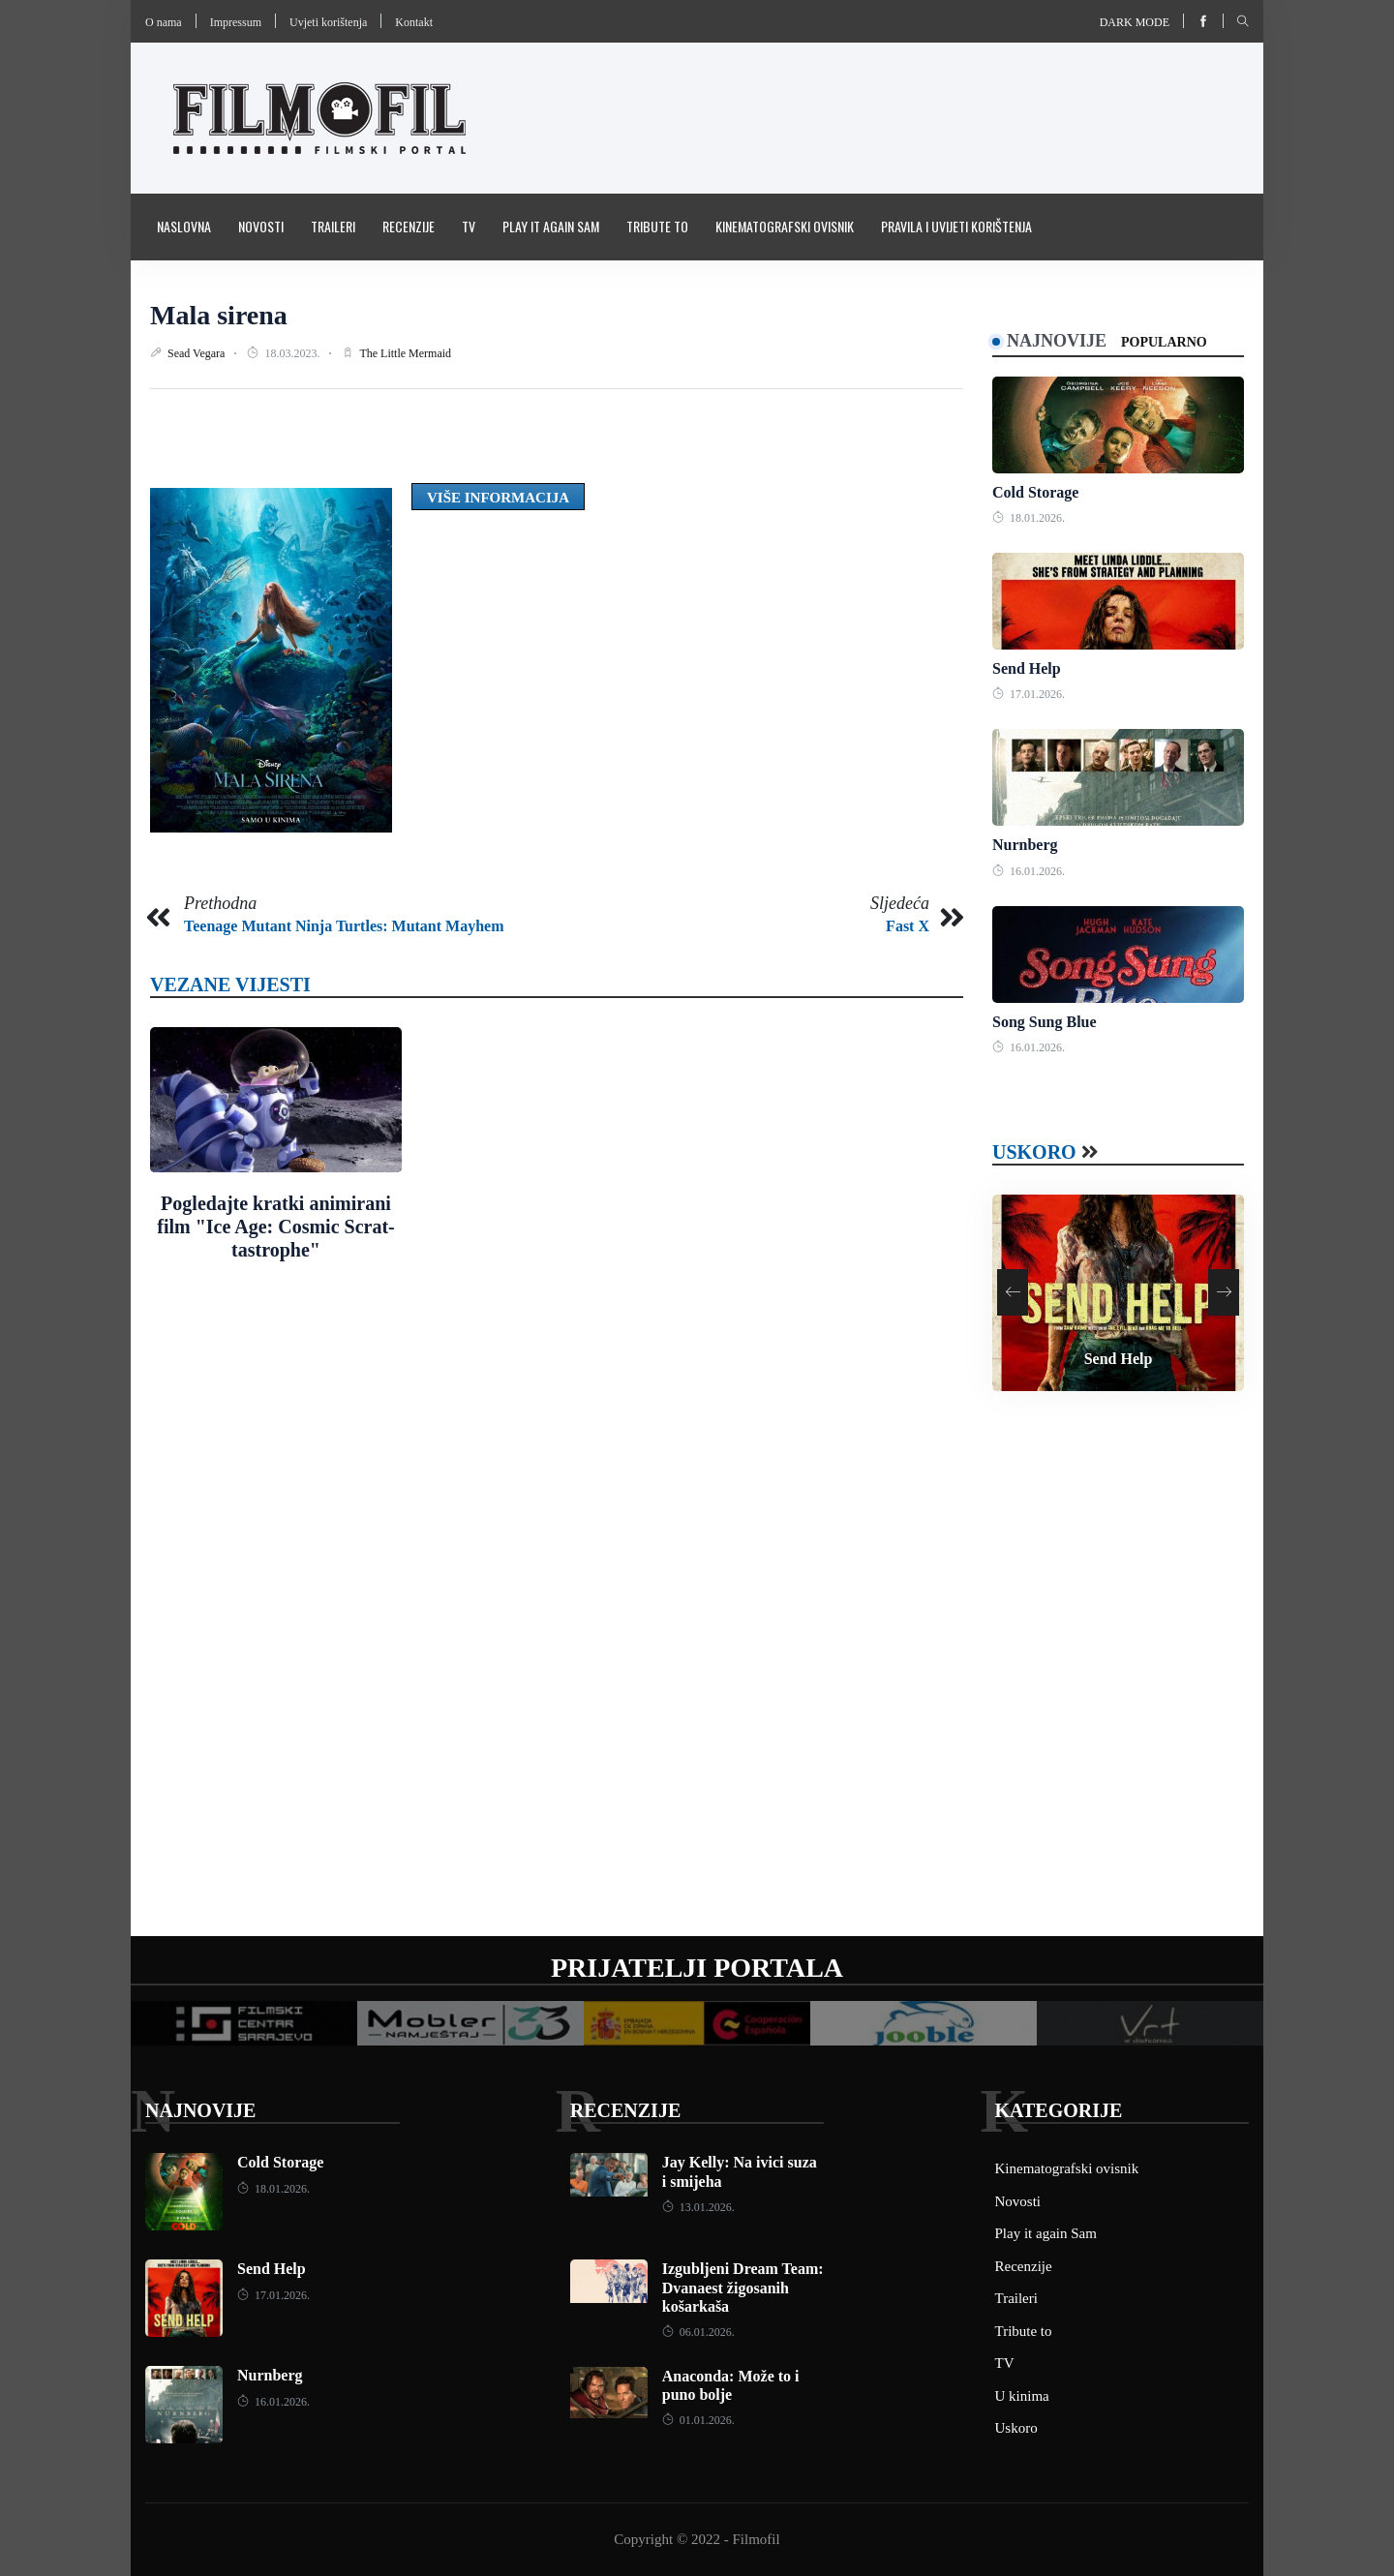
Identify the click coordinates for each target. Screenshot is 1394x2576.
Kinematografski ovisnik (784, 226)
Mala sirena (219, 315)
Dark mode (1134, 22)
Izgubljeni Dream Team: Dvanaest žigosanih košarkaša (743, 2287)
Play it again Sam (550, 226)
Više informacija (498, 497)
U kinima (1022, 2396)
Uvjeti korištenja (328, 22)
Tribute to (657, 226)
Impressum (235, 22)
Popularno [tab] (1164, 342)
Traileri (333, 226)
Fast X (907, 926)
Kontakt (414, 22)
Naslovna (184, 226)
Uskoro (1034, 1152)
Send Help (1026, 668)
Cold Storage (1035, 492)
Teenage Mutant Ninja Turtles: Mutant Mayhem (344, 926)
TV (468, 226)
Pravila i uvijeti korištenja (956, 226)
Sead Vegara (197, 353)
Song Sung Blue (1044, 1022)
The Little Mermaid (405, 353)
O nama (163, 22)
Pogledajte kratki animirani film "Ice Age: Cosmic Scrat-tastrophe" (275, 1226)
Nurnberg (1025, 844)
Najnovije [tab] (1056, 340)
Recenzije (408, 226)
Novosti (261, 226)
